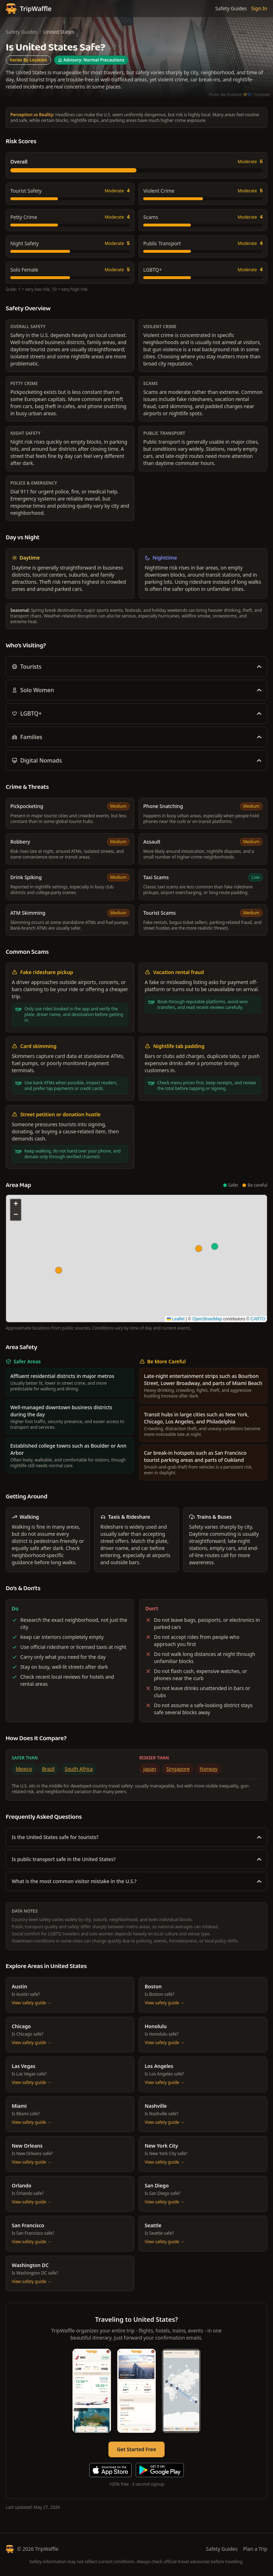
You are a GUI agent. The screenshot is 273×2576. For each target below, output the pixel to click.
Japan (149, 1768)
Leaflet (176, 1318)
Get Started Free (136, 2449)
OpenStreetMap (207, 1318)
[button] (215, 1246)
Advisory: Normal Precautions (91, 60)
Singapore (177, 1768)
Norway (209, 1768)
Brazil (48, 1768)
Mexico (24, 1768)
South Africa (79, 1768)
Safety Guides (231, 8)
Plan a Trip (255, 2548)
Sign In (259, 8)
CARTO (258, 1318)
